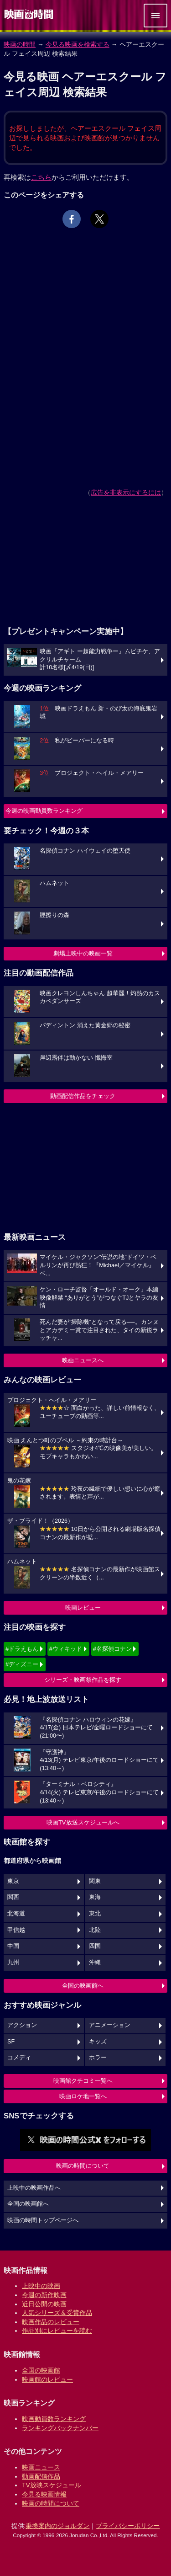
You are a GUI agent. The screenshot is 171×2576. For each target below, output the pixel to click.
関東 (95, 1881)
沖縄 (95, 1962)
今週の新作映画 (44, 2295)
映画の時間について (82, 2165)
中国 (13, 1946)
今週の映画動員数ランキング (44, 810)
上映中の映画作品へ (34, 2188)
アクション (22, 2025)
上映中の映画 (41, 2285)
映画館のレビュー (47, 2379)
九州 (13, 1962)
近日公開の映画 (44, 2304)
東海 (95, 1897)
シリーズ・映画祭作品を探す (82, 1679)
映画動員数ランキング (54, 2418)
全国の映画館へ (83, 1985)
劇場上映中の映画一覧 (83, 953)
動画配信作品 (41, 2476)
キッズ (98, 2041)
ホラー (98, 2057)
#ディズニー (21, 1664)
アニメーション (109, 2025)
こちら (41, 177)
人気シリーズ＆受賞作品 (57, 2312)
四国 (95, 1946)
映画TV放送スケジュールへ (83, 1822)
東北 (95, 1913)
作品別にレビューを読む (57, 2330)
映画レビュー (83, 1607)
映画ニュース (41, 2467)
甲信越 (16, 1930)
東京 (13, 1881)
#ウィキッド (65, 1648)
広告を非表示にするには (126, 492)
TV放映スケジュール (51, 2485)
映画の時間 (20, 44)
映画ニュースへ (83, 1360)
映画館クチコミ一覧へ (83, 2080)
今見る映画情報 (44, 2494)
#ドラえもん (21, 1648)
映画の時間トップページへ (42, 2220)
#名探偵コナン (112, 1648)
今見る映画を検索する (77, 44)
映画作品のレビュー (50, 2321)
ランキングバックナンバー (60, 2428)
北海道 (16, 1913)
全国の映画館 (41, 2370)
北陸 (95, 1930)
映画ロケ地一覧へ (83, 2096)
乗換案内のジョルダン (57, 2525)
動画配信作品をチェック (82, 1096)
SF (11, 2041)
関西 (13, 1897)
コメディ (19, 2057)
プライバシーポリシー (128, 2525)
